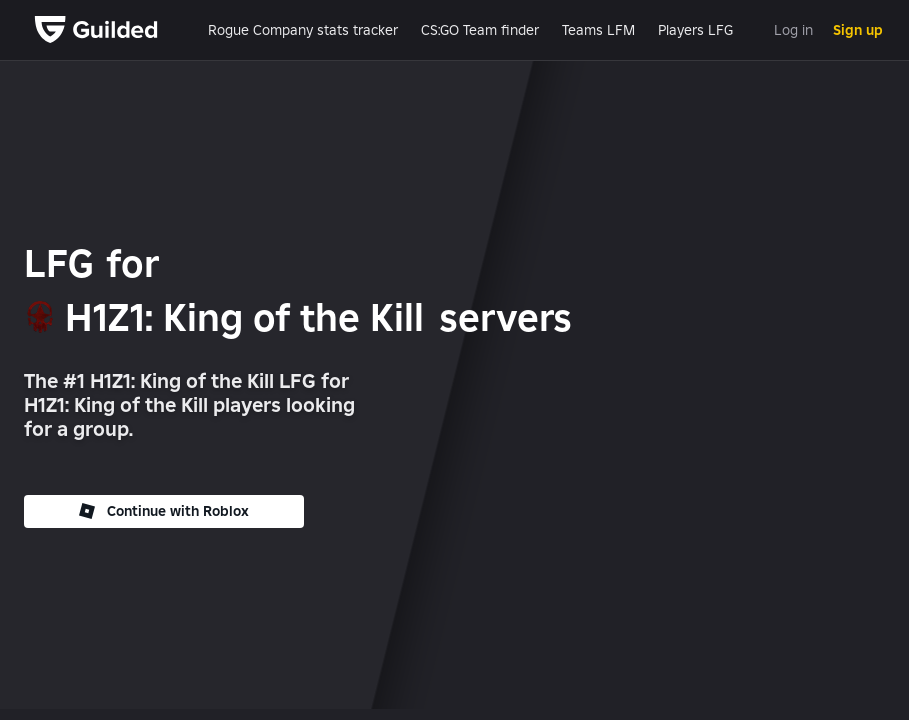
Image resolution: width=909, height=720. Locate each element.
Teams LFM (598, 30)
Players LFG (695, 30)
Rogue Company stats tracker (303, 30)
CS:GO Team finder (480, 30)
